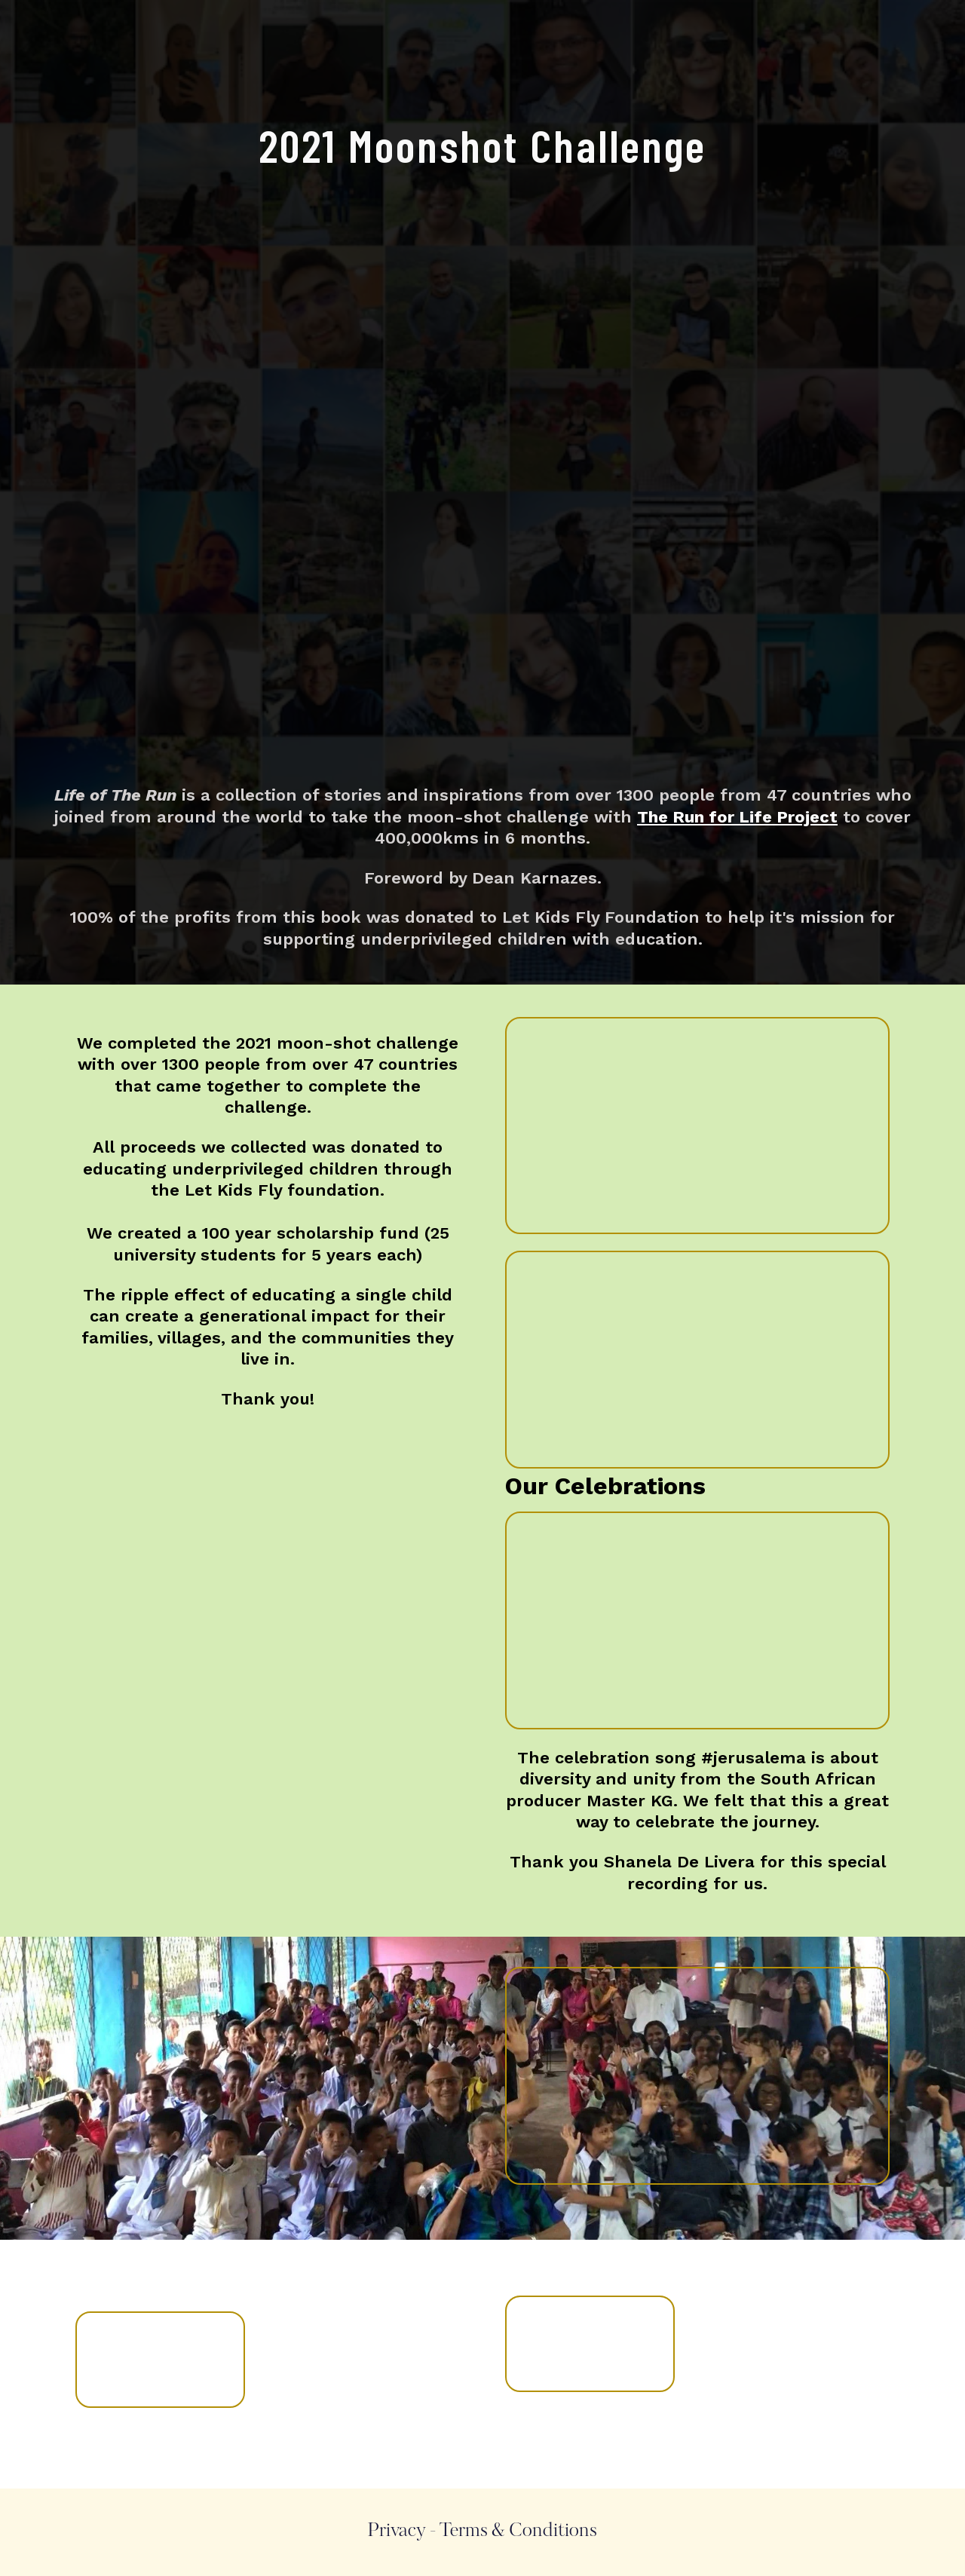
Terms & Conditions (518, 2531)
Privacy (396, 2531)
